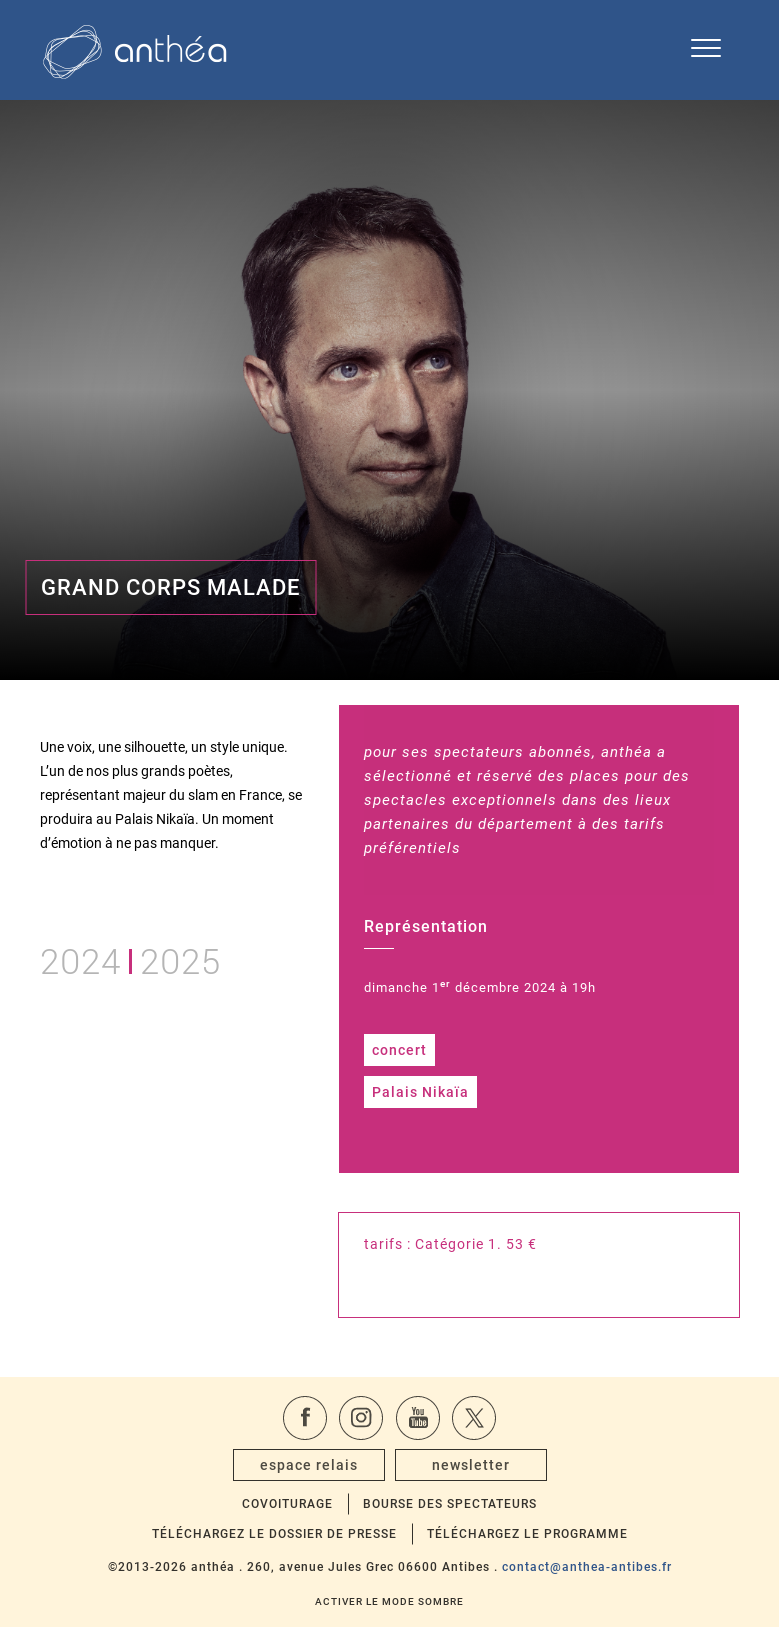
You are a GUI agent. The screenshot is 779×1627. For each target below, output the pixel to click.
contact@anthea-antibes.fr (587, 1567)
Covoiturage (287, 1504)
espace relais (309, 1465)
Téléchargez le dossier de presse (274, 1534)
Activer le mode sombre (389, 1601)
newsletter (471, 1465)
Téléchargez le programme (527, 1534)
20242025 (130, 958)
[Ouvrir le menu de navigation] (706, 50)
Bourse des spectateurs (450, 1504)
